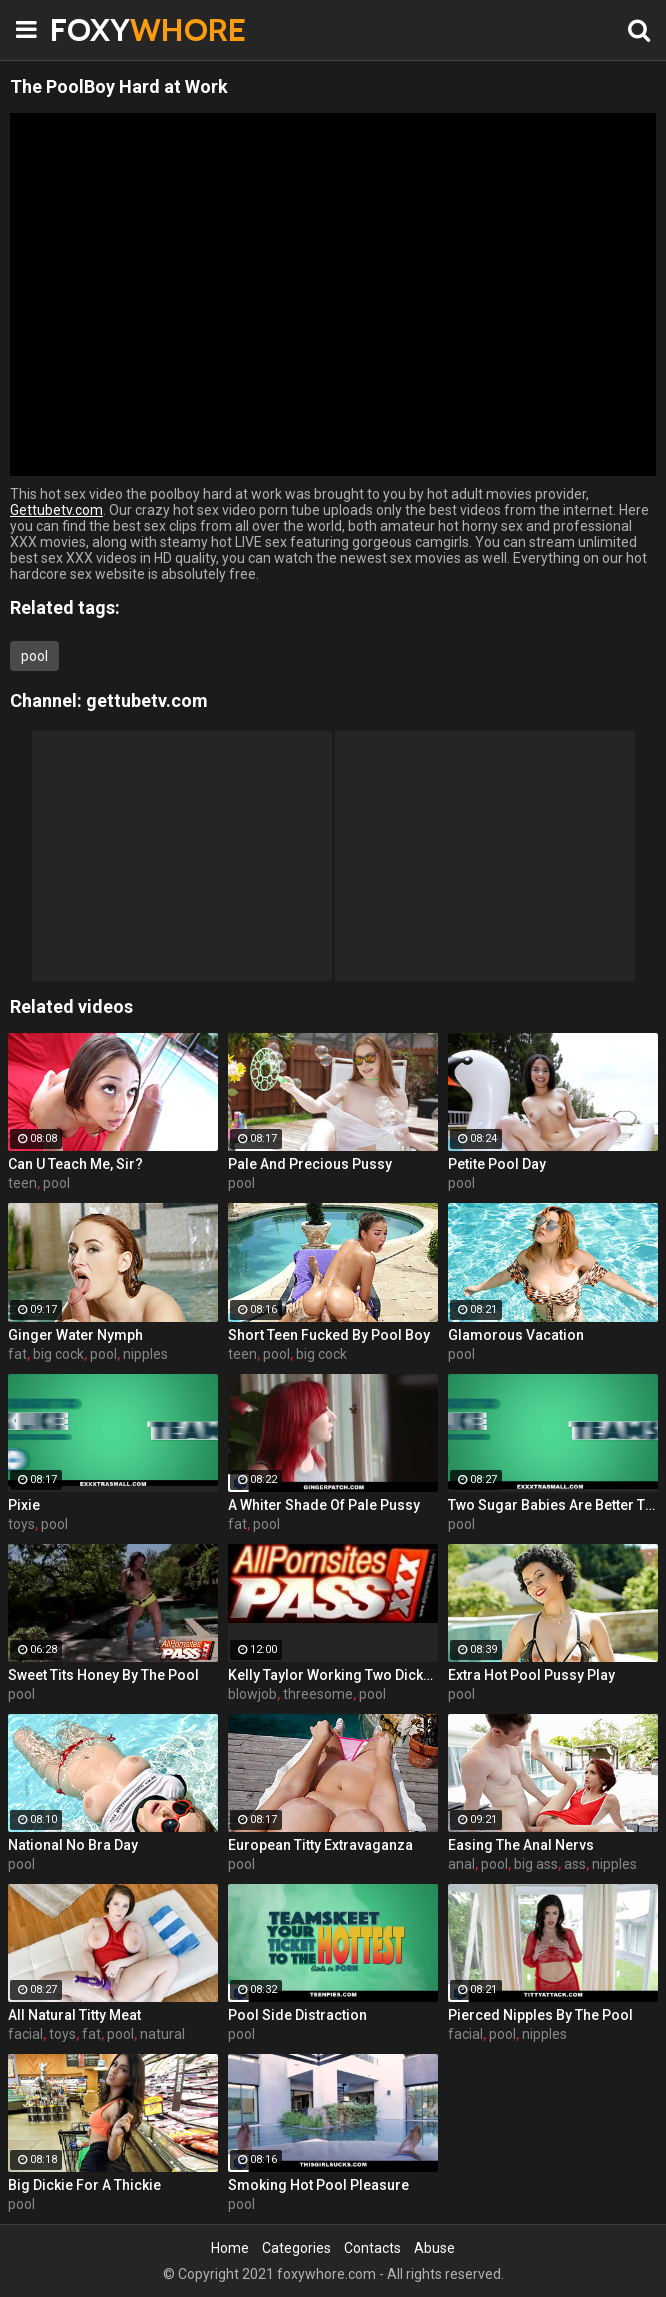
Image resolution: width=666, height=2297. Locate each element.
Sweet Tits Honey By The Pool (103, 1675)
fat (17, 1354)
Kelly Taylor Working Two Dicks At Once (333, 1675)
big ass (536, 1864)
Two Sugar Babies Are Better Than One (553, 1505)
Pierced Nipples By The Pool (540, 2015)
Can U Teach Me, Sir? (75, 1164)
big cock (58, 1354)
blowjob (252, 1694)
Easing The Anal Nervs (521, 1845)
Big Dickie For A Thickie (84, 2185)
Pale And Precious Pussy (310, 1164)
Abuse (434, 2248)
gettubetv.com (147, 700)
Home (230, 2248)
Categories (296, 2248)
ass (575, 1864)
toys (21, 1524)
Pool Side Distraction (297, 2015)
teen (22, 1183)
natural (162, 2034)
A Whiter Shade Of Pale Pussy (324, 1505)
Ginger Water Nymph (75, 1335)
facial (25, 2034)
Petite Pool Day (497, 1164)
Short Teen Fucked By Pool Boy (329, 1335)
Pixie (24, 1505)
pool (34, 656)
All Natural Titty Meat (74, 2015)
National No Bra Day (73, 1845)
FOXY (100, 29)
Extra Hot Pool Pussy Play (531, 1675)
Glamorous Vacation (516, 1335)
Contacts (372, 2248)
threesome (318, 1694)
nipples (145, 1354)
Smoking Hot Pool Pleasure (318, 2185)
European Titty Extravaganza (320, 1845)
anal (461, 1864)
